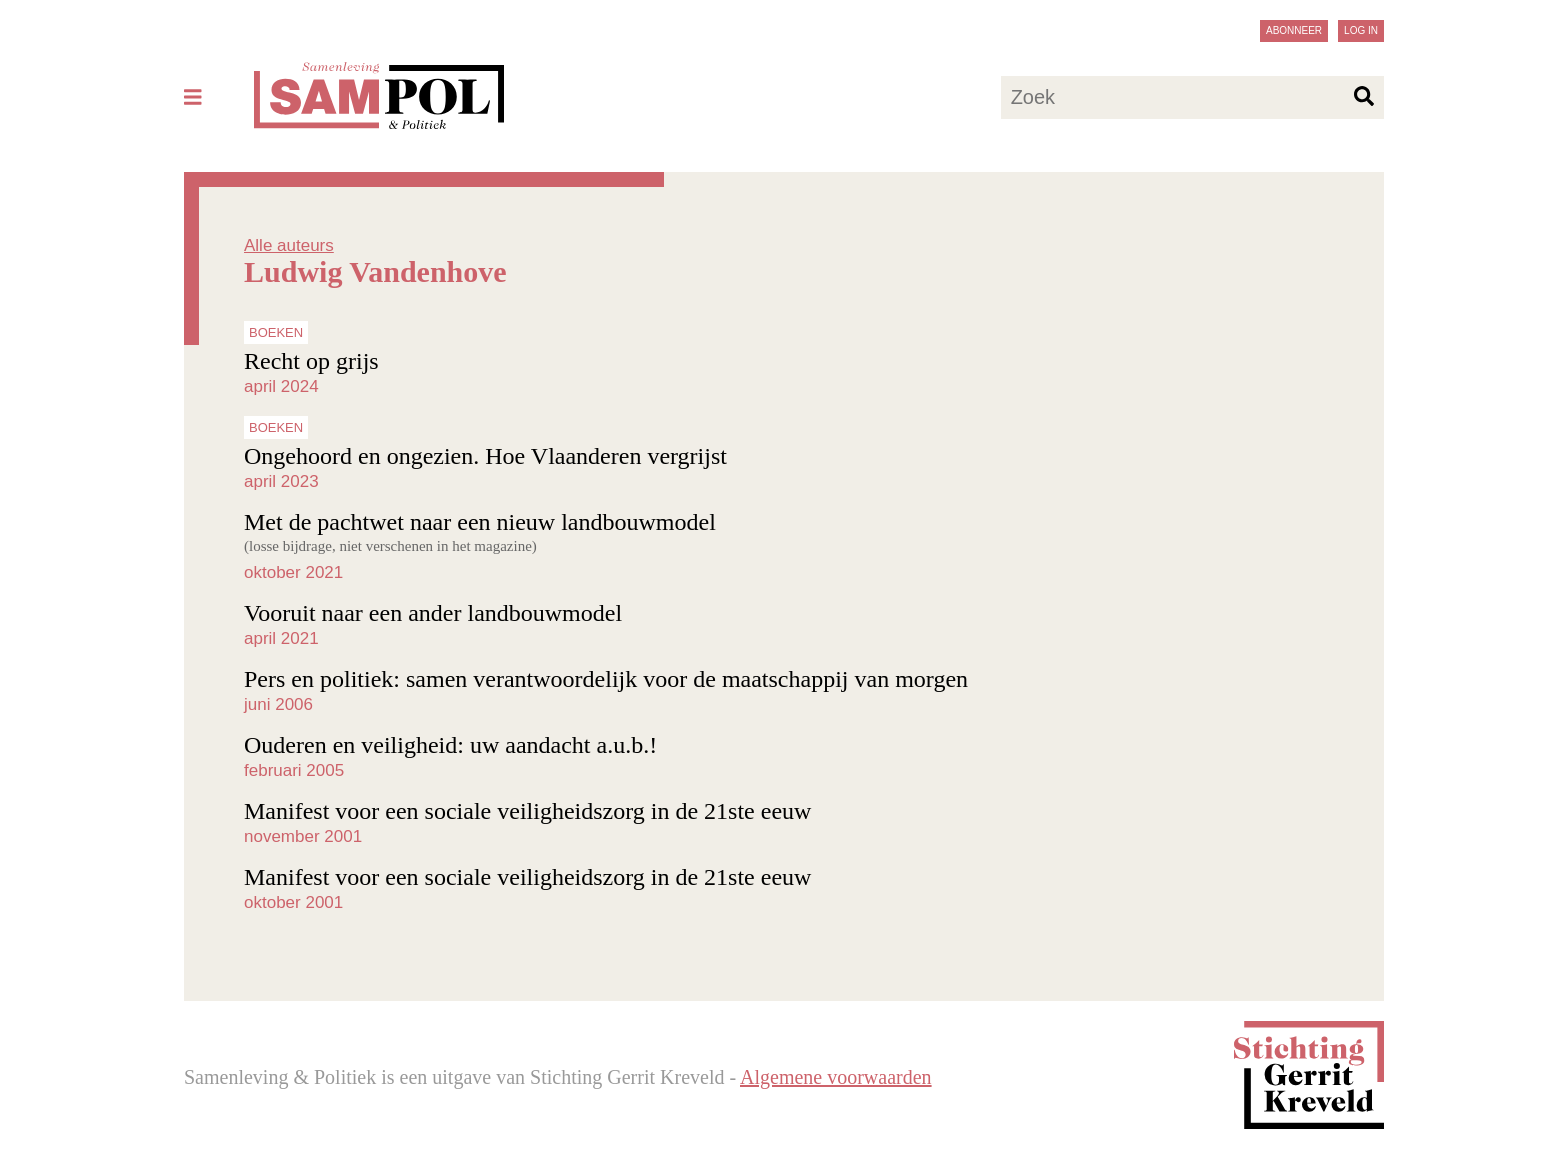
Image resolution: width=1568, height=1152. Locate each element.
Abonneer (1294, 30)
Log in (1361, 30)
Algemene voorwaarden (836, 1077)
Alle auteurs (289, 245)
